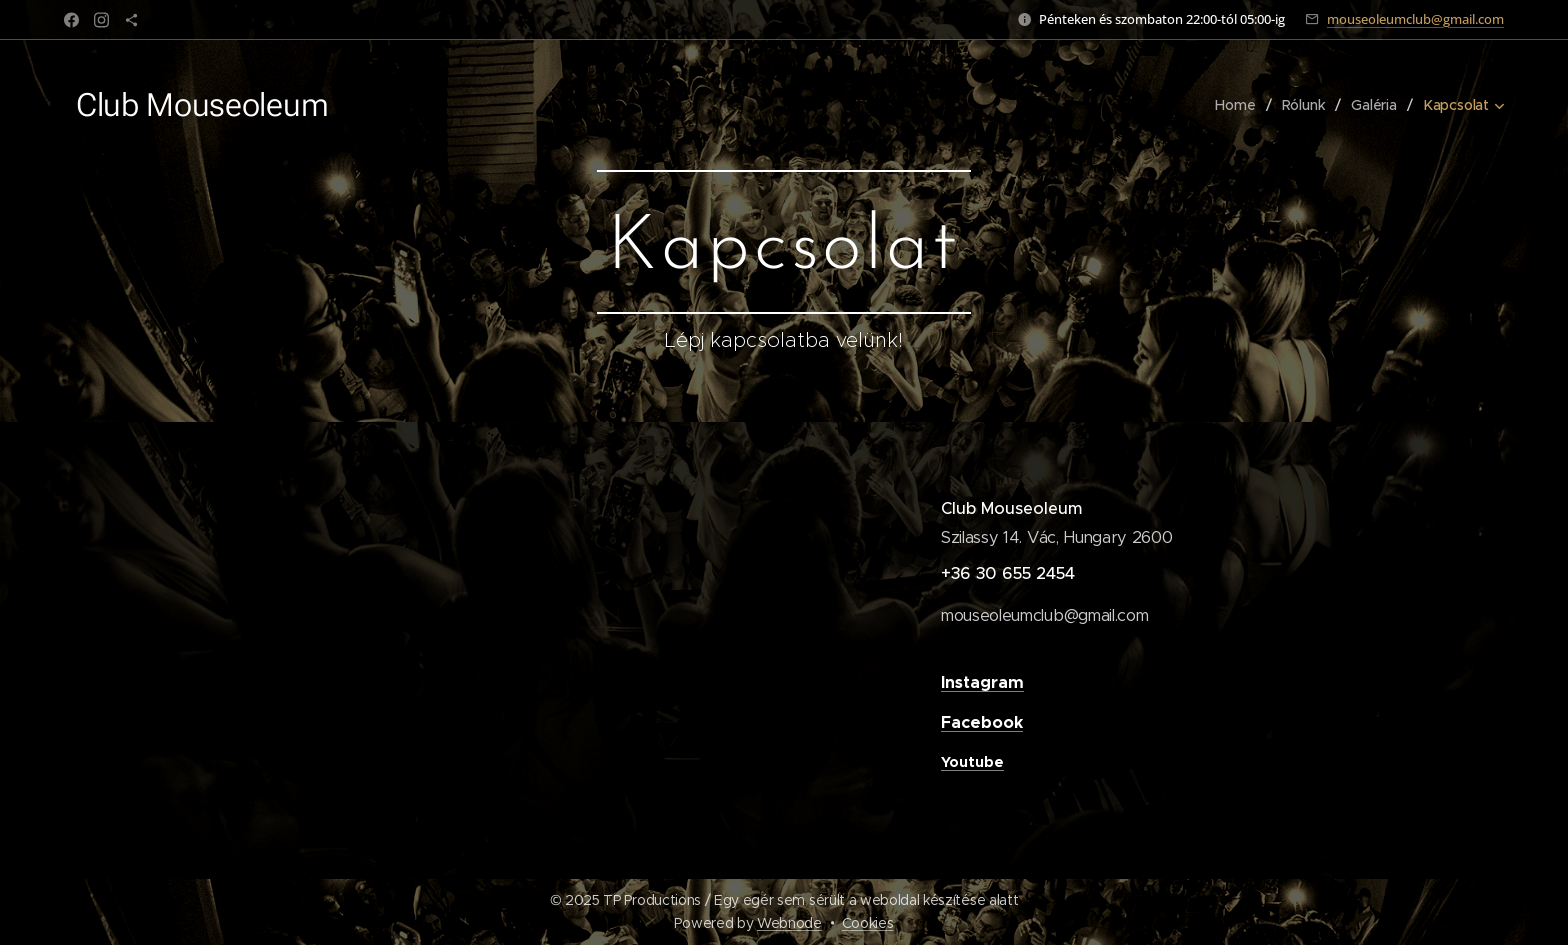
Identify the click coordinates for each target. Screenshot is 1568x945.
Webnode (789, 923)
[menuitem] (1239, 105)
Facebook (982, 722)
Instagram (982, 682)
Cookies (868, 923)
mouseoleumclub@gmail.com (1415, 19)
